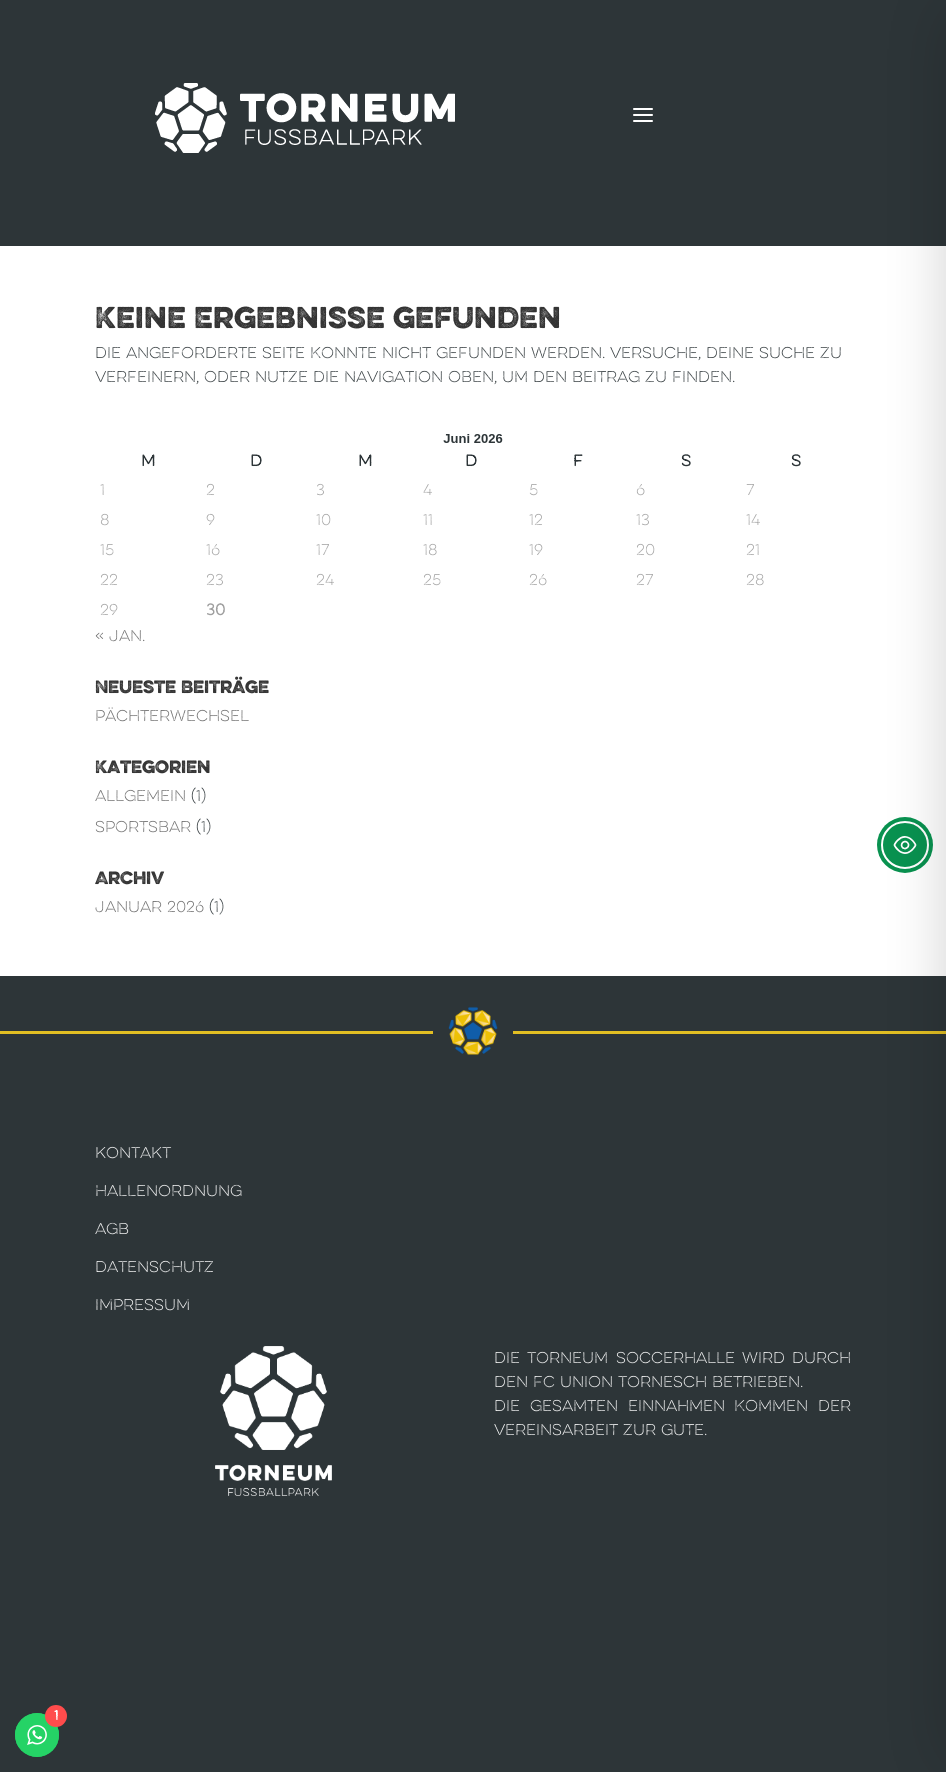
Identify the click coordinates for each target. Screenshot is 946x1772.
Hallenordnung (168, 1190)
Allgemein (140, 795)
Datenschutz (154, 1266)
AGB (112, 1228)
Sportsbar (143, 826)
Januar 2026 (149, 906)
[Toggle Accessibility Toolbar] (905, 845)
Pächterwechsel (172, 715)
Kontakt (133, 1152)
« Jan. (120, 635)
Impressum (142, 1304)
